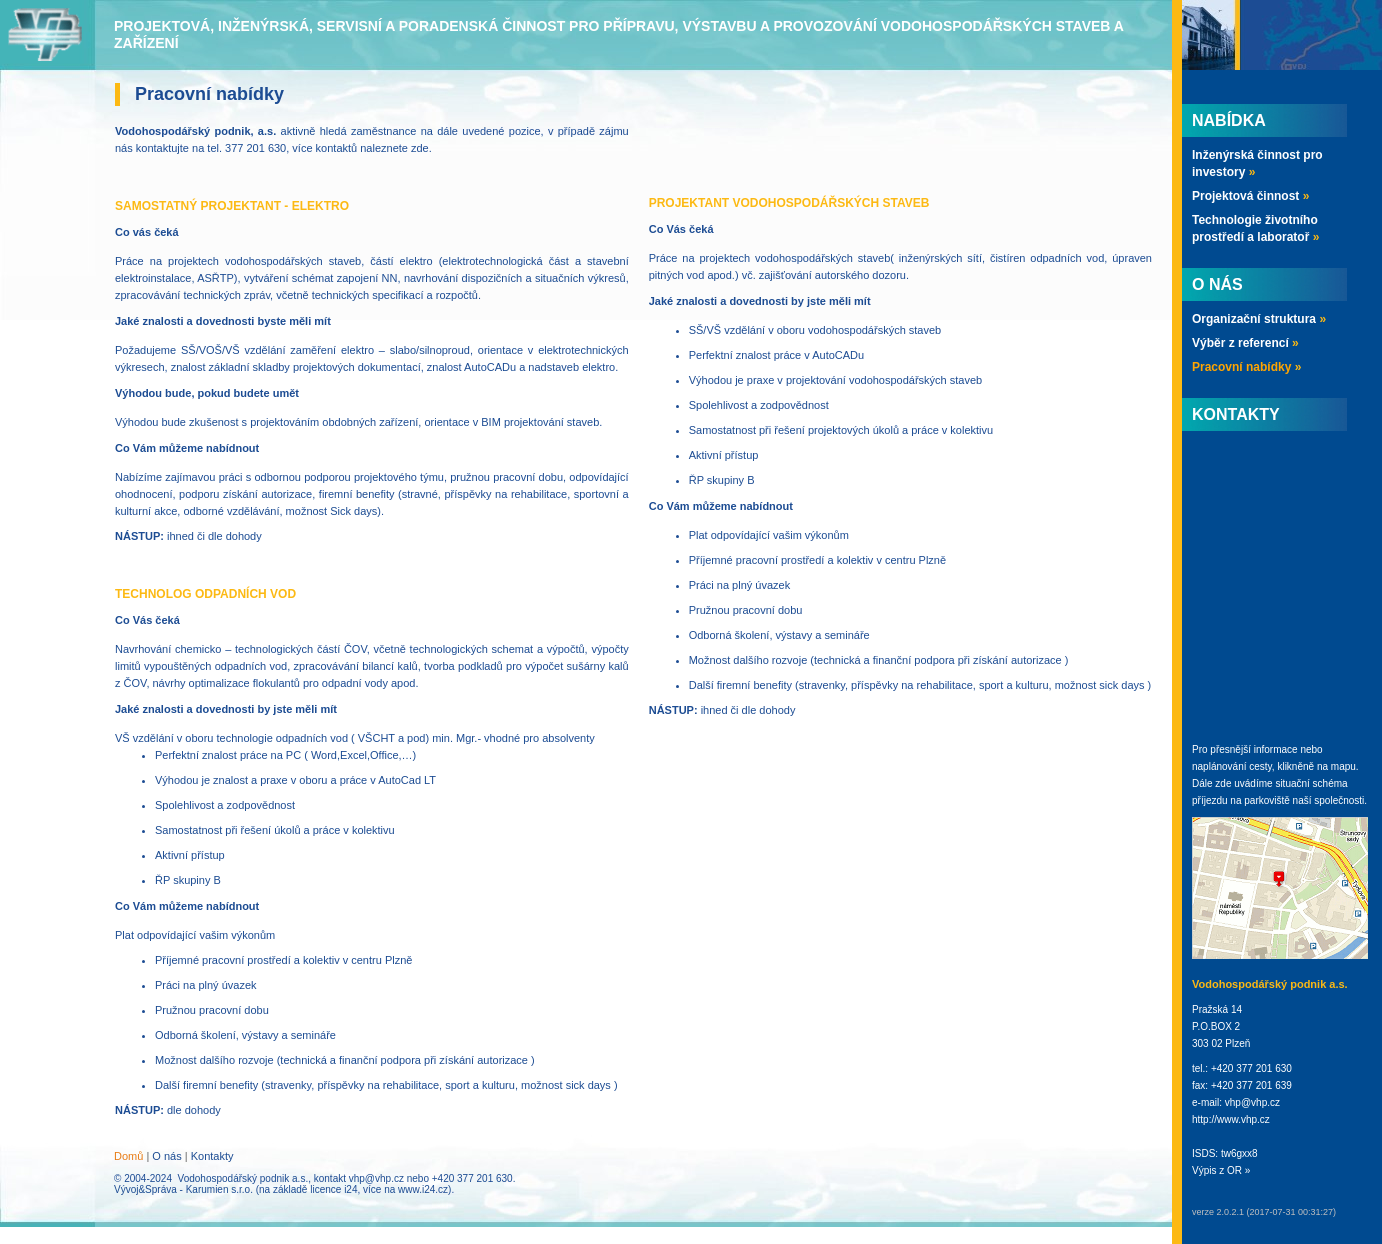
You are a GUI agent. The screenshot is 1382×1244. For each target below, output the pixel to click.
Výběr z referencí (1245, 343)
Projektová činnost (1250, 196)
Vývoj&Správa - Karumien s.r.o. (183, 1189)
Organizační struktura (1259, 319)
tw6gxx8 (1239, 1153)
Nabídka (1229, 120)
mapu (1343, 766)
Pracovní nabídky (1246, 367)
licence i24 (333, 1189)
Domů (128, 1156)
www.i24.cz (423, 1189)
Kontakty (212, 1156)
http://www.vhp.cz (1231, 1119)
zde (420, 148)
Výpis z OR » (1221, 1170)
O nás (166, 1156)
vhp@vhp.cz (376, 1178)
